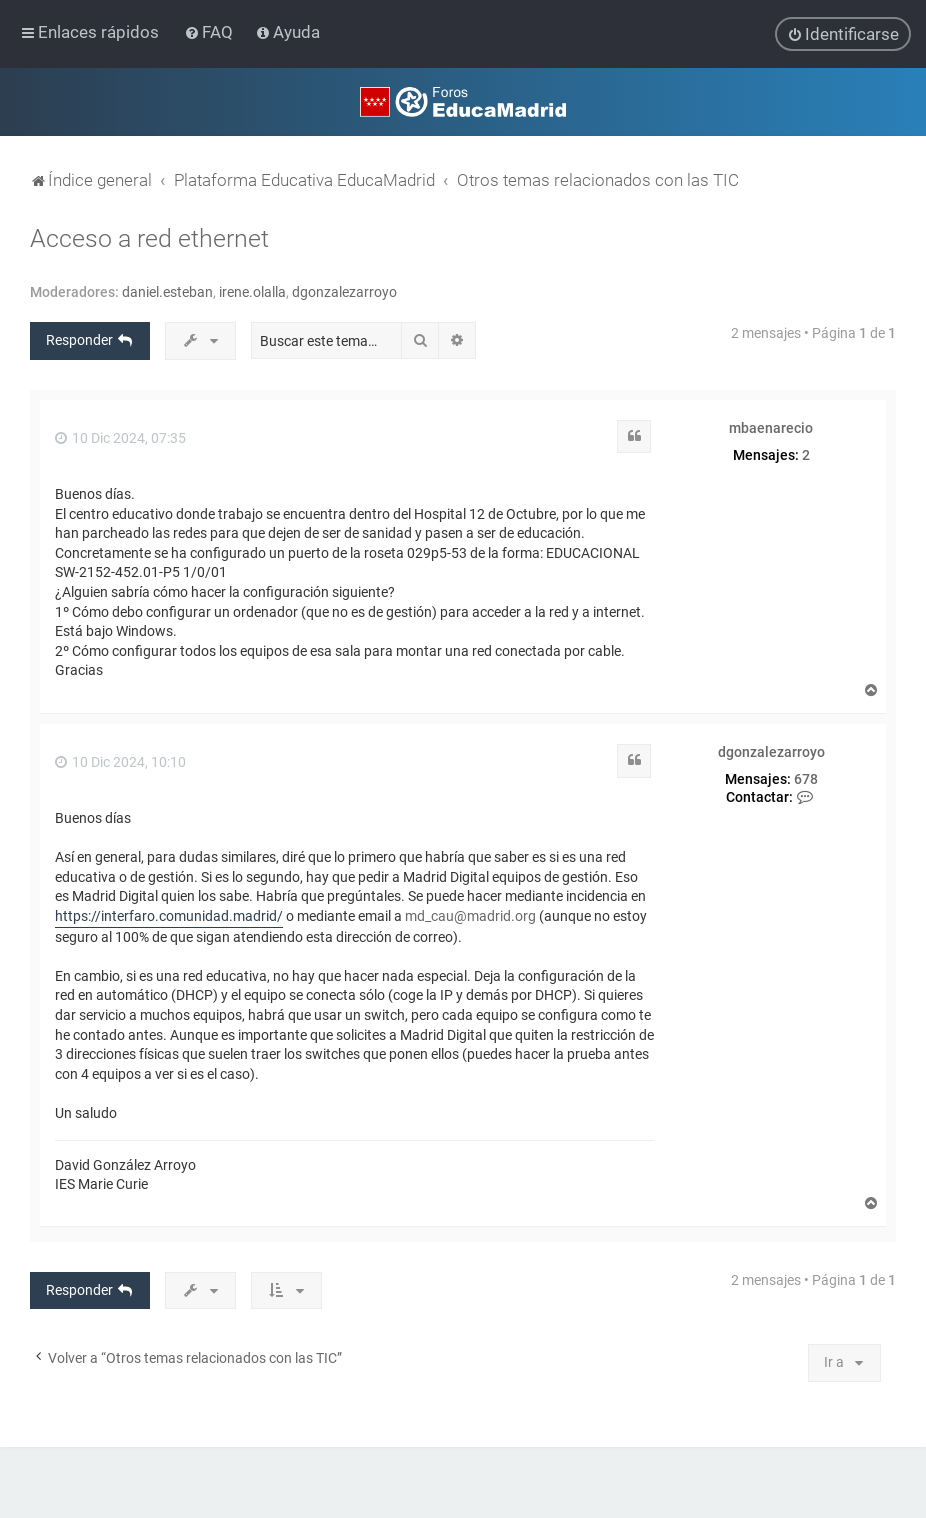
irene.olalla (252, 291)
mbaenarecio (771, 427)
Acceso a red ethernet (149, 237)
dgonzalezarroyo (344, 291)
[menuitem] (210, 32)
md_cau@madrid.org (470, 915)
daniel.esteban (167, 291)
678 (806, 778)
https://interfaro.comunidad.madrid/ (169, 915)
